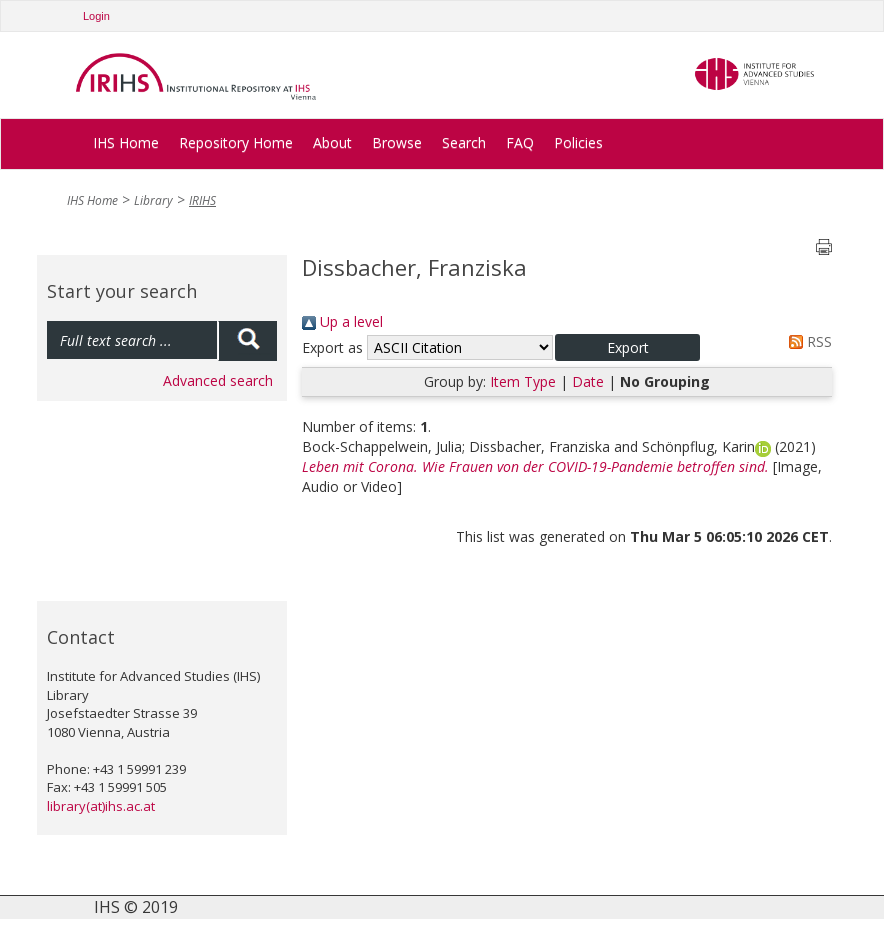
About (332, 142)
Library (153, 200)
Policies (578, 142)
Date (588, 381)
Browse (397, 142)
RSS (807, 341)
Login (96, 16)
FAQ (520, 142)
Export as (332, 347)
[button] (627, 347)
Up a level (342, 321)
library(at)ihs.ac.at (101, 806)
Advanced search (218, 380)
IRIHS (202, 200)
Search (464, 142)
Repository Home (236, 142)
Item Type (523, 381)
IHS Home (126, 142)
